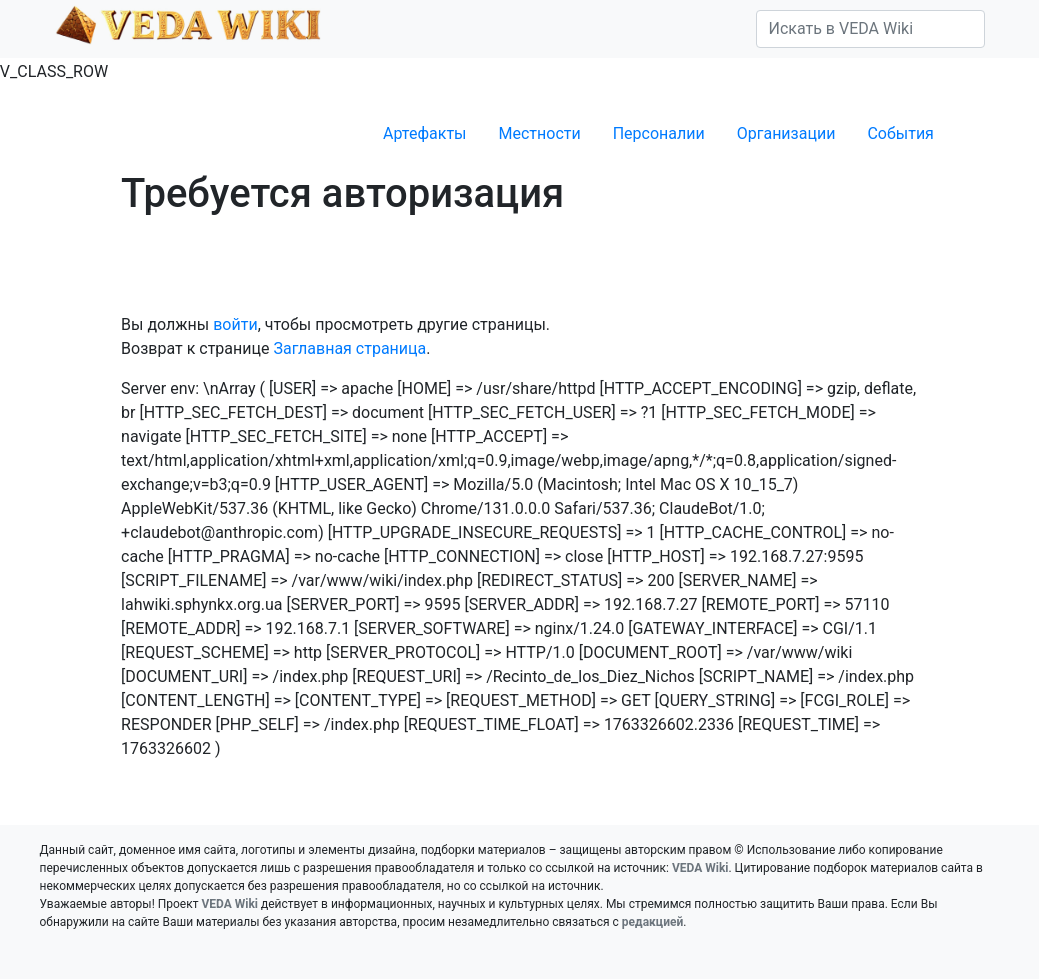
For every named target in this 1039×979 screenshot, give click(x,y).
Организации (786, 133)
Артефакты (424, 133)
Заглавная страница (349, 348)
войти (235, 324)
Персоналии (659, 133)
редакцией (652, 922)
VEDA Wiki (700, 868)
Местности (540, 133)
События (900, 133)
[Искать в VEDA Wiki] (870, 29)
